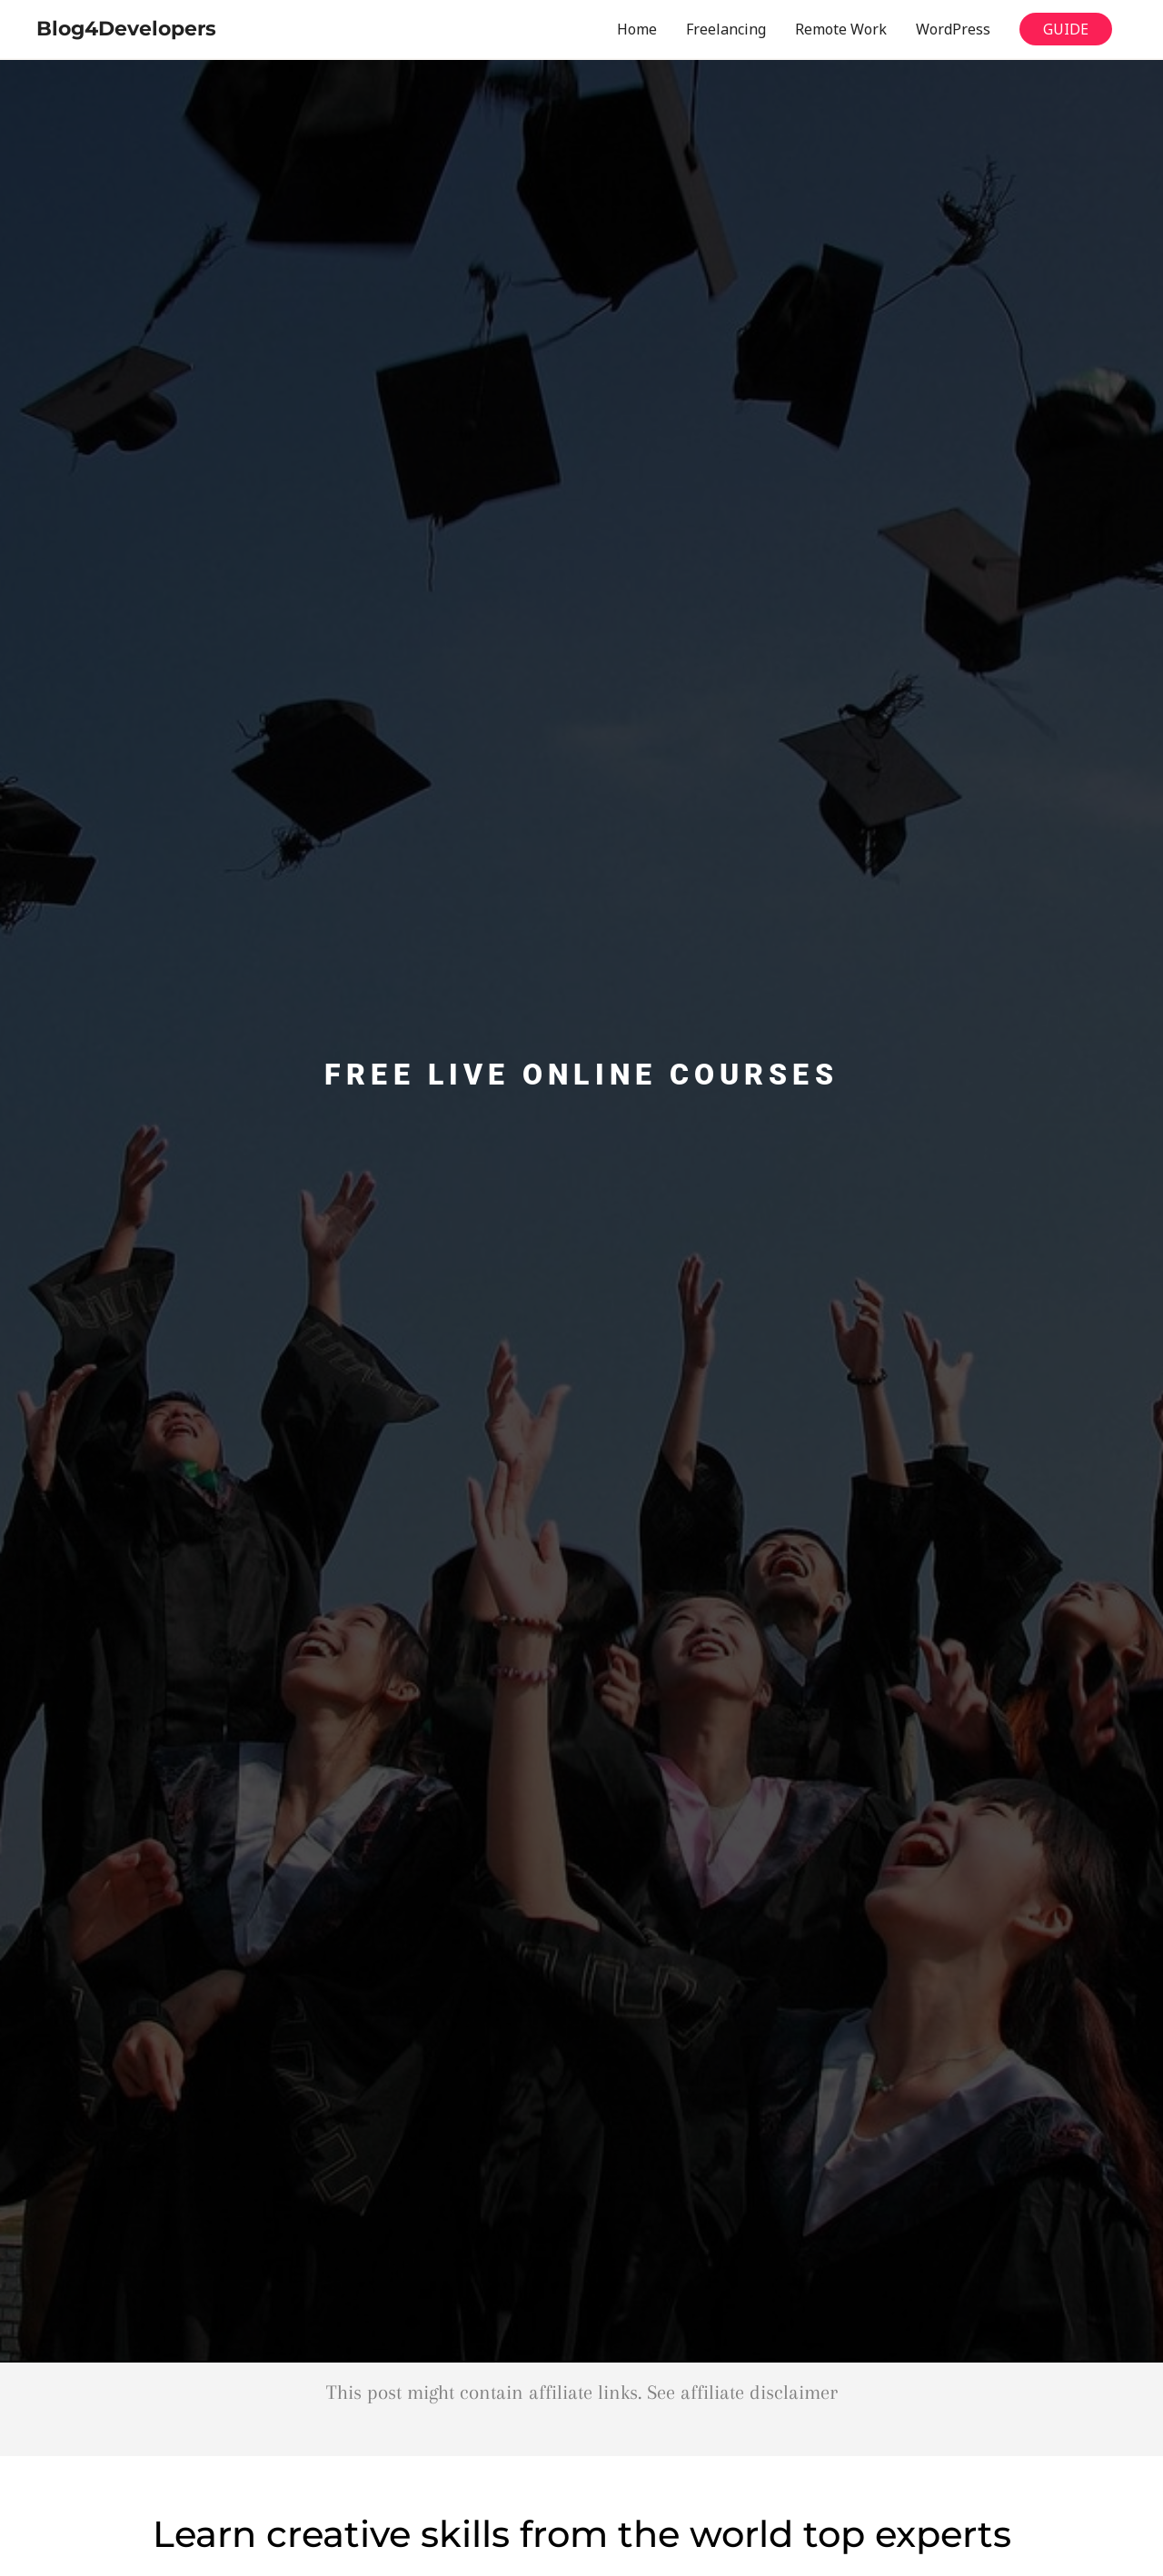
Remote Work (841, 29)
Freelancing (726, 29)
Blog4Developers (126, 28)
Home (637, 29)
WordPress (953, 29)
